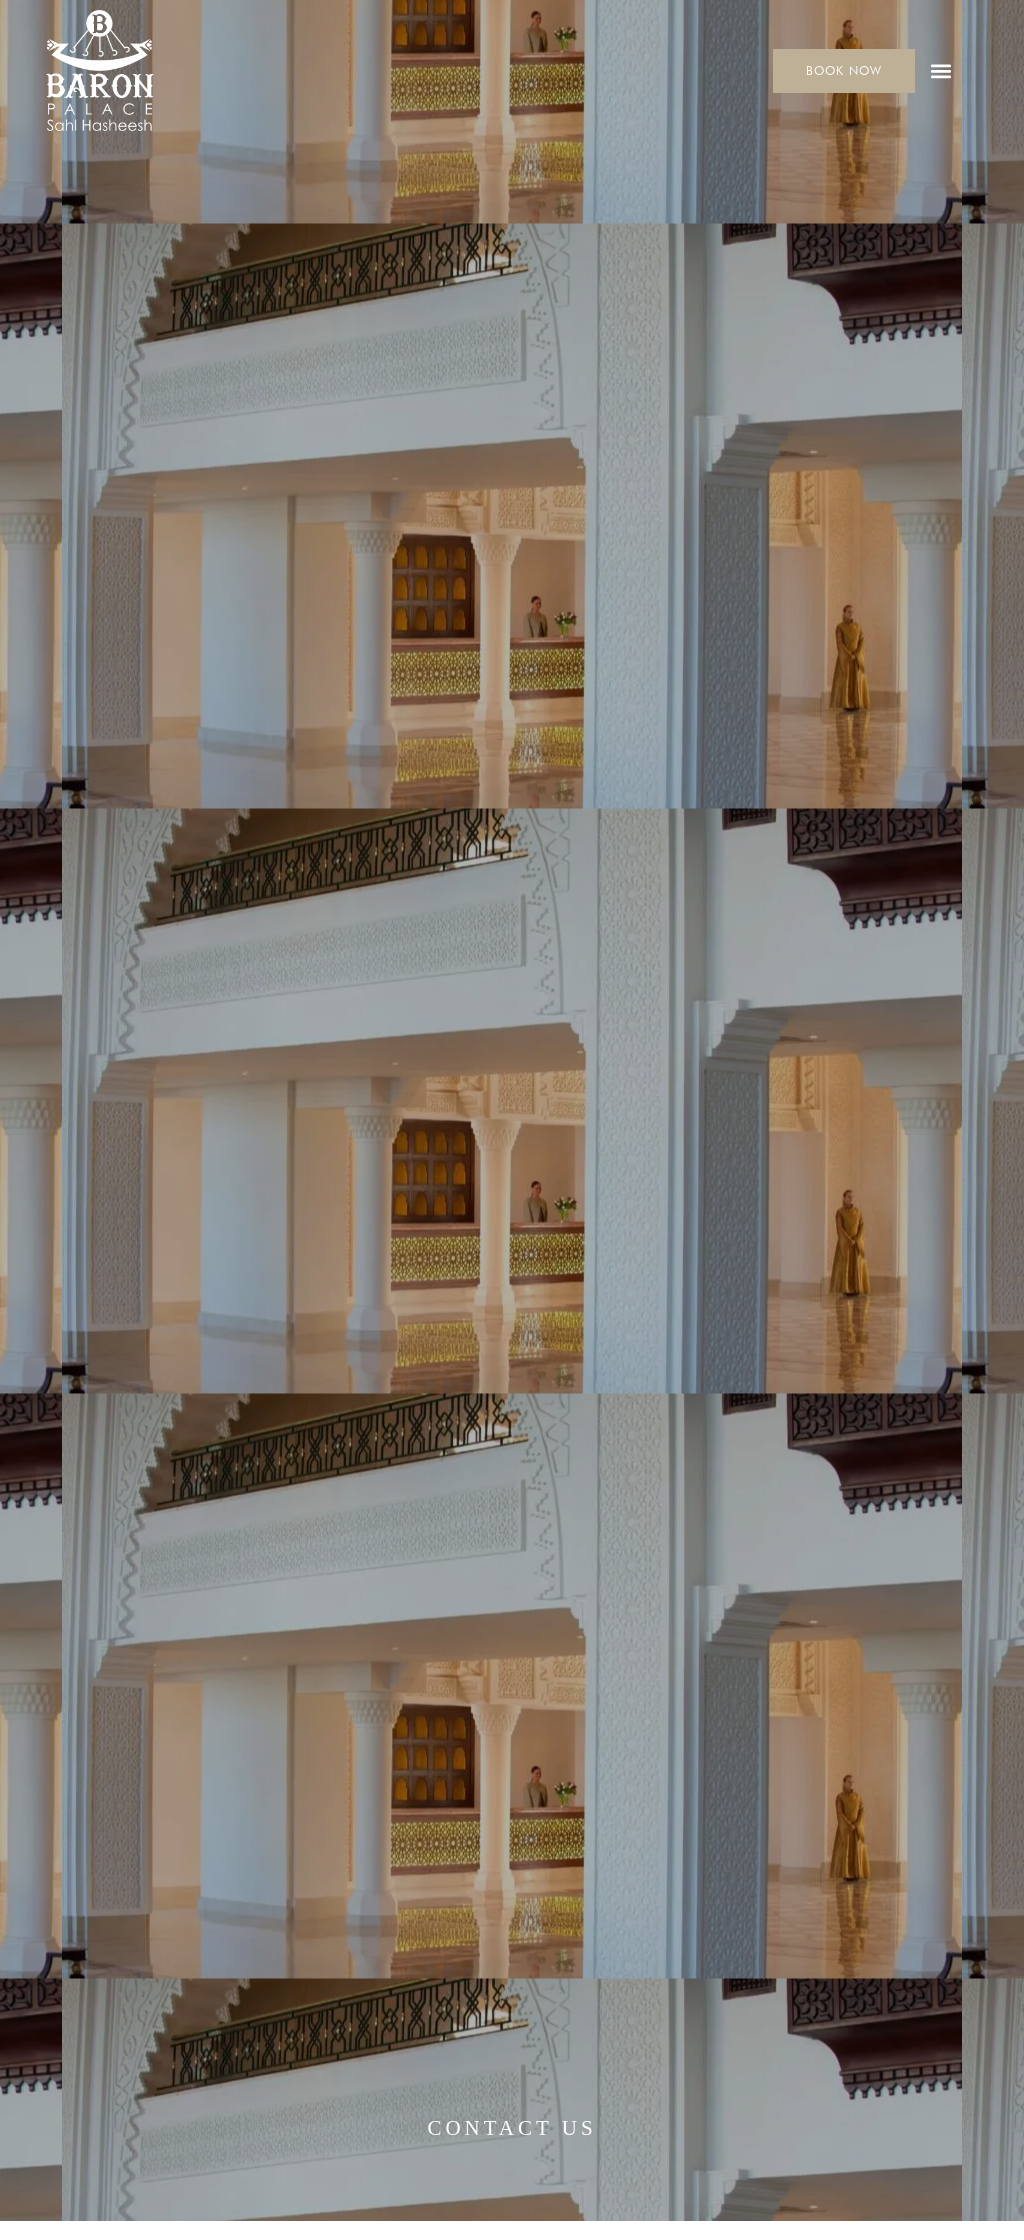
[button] (941, 70)
